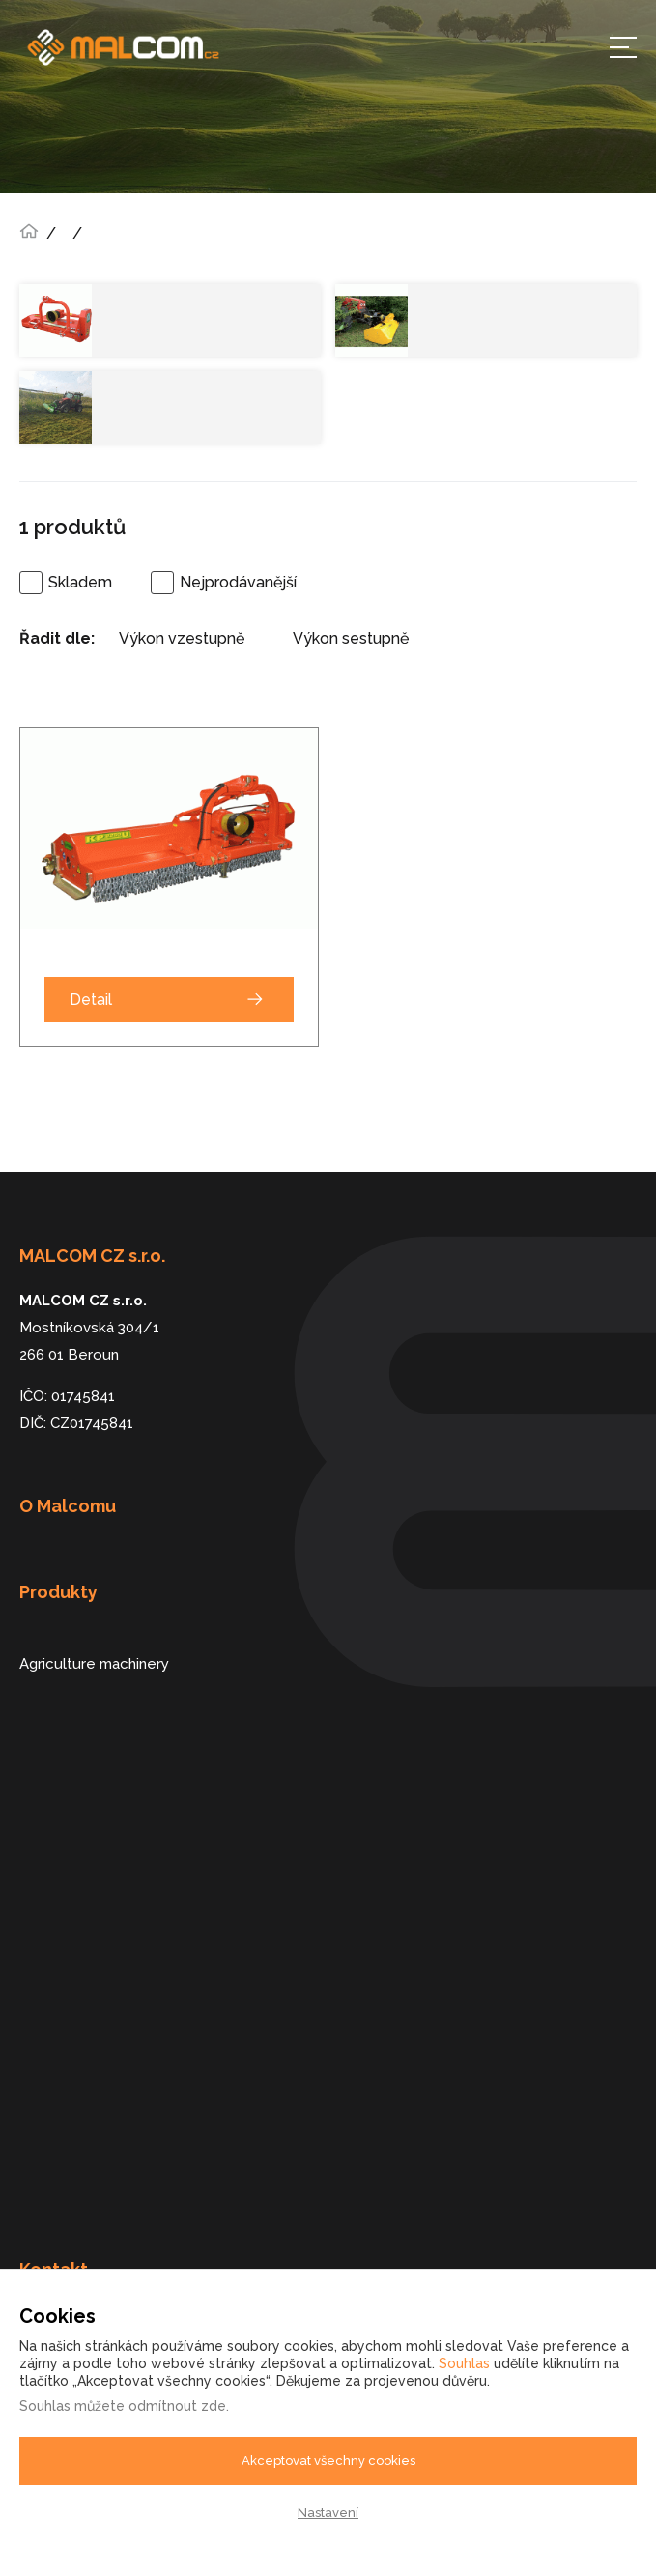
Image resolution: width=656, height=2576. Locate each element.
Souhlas (464, 2363)
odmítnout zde (177, 2406)
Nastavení (328, 2512)
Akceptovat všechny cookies (328, 2460)
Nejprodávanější (238, 582)
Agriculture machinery (94, 1664)
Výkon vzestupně (181, 638)
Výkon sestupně (351, 638)
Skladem (80, 582)
